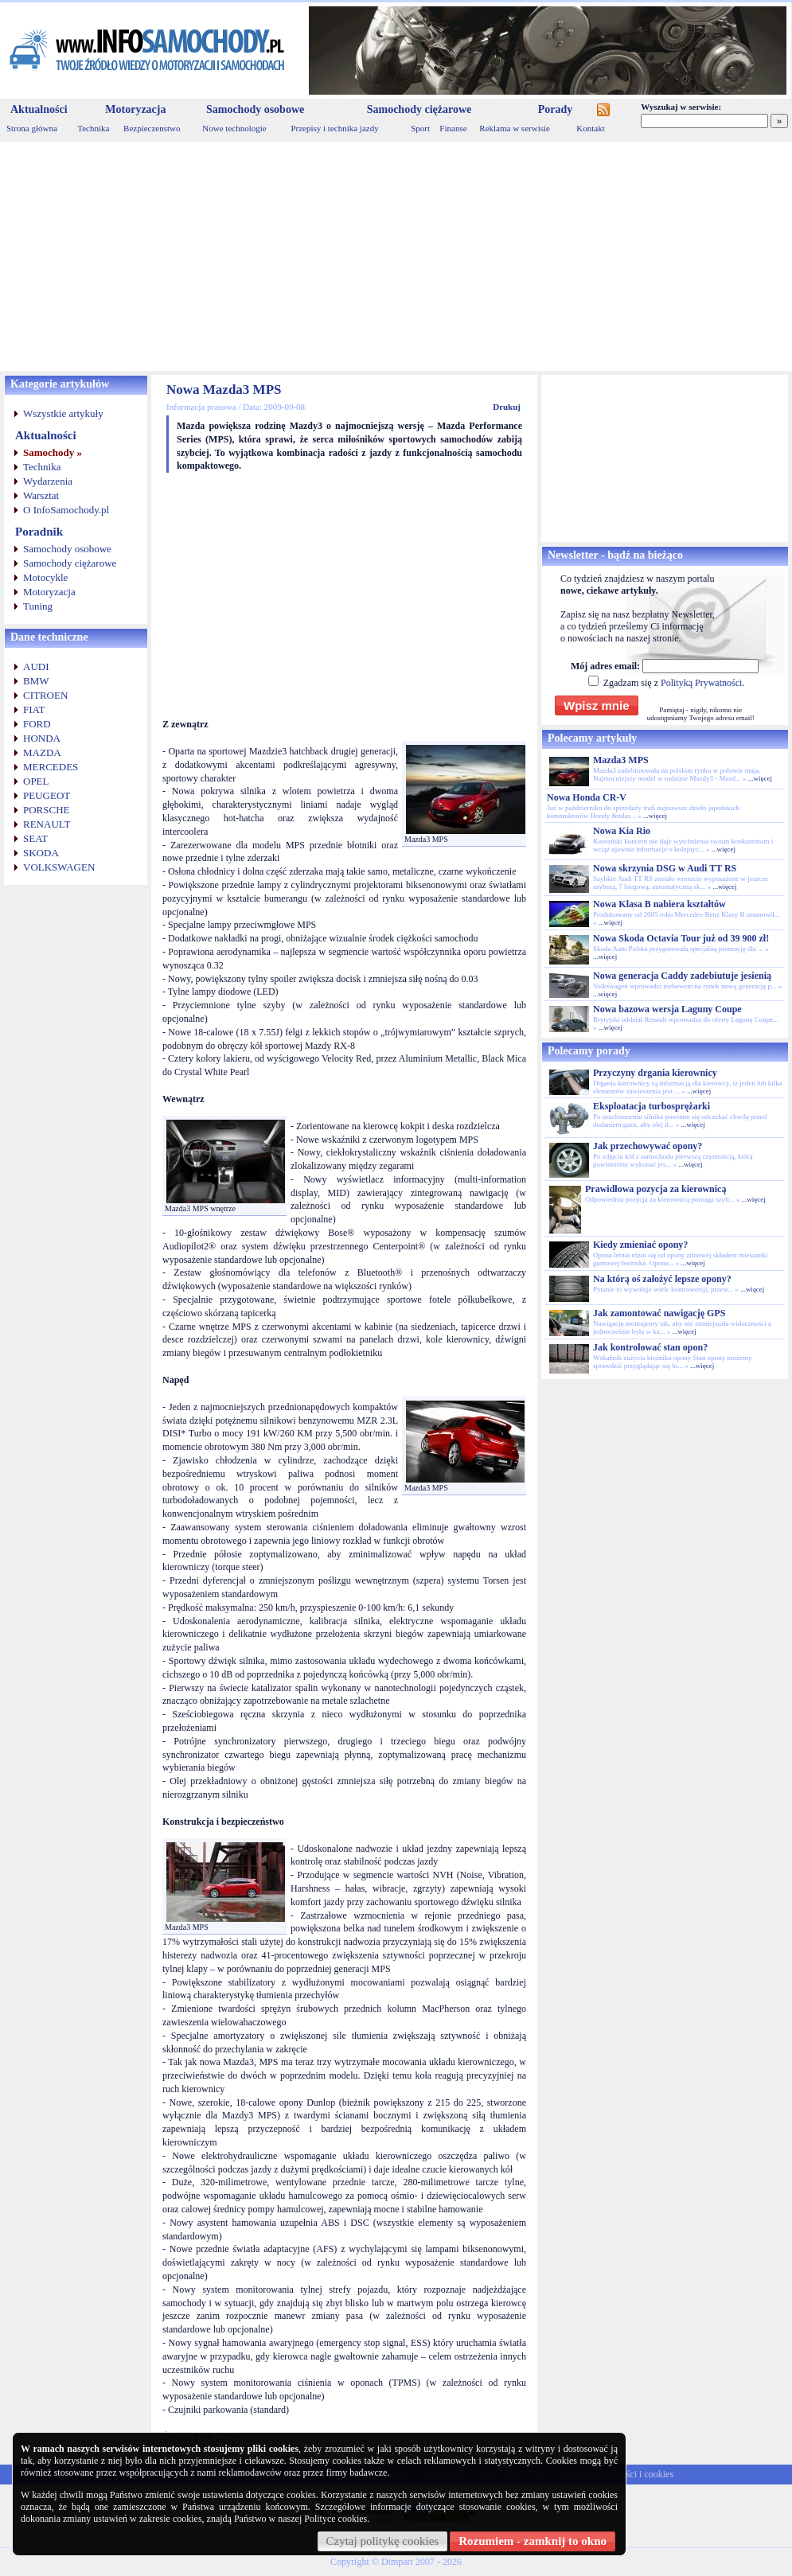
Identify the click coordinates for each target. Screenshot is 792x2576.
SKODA (41, 853)
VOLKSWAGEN (59, 867)
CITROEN (45, 695)
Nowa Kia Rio (621, 830)
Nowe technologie (234, 128)
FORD (37, 724)
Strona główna (31, 128)
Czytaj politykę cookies (382, 2541)
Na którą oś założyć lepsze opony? (662, 1278)
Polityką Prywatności (701, 682)
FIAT (34, 709)
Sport (420, 128)
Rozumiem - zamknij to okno (532, 2541)
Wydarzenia (47, 481)
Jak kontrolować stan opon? (650, 1347)
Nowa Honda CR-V (586, 797)
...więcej (760, 778)
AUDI (36, 666)
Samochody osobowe (255, 109)
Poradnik (39, 531)
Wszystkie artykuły (63, 413)
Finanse (452, 128)
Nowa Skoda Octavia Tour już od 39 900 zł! (681, 938)
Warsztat (41, 495)
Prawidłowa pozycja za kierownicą (655, 1188)
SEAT (35, 838)
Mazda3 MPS (621, 760)
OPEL (36, 781)
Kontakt (590, 128)
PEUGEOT (46, 795)
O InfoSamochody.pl (66, 510)
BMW (36, 681)
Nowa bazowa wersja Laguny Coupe (667, 1009)
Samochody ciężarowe (419, 109)
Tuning (38, 606)
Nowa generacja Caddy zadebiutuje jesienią (682, 975)
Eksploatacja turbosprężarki (651, 1106)
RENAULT (46, 824)
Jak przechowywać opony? (647, 1146)
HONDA (41, 738)
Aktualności (39, 109)
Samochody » (52, 452)
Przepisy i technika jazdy (334, 128)
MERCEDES (50, 767)
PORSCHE (46, 810)
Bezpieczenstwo (151, 128)
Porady (555, 109)
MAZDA (42, 752)
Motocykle (45, 577)
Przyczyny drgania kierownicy (655, 1072)
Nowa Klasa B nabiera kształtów (659, 904)
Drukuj (507, 406)
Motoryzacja (135, 109)
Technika (93, 128)
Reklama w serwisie (514, 128)
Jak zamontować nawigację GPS (659, 1313)
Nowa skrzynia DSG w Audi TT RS (664, 868)
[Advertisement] (396, 256)
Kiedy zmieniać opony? (640, 1244)
